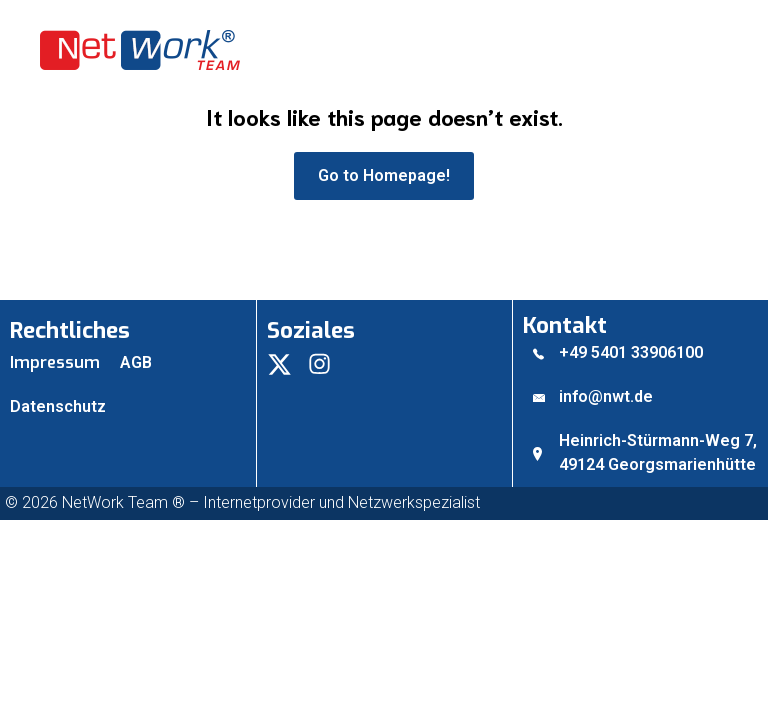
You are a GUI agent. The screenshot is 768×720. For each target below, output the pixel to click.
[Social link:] (287, 363)
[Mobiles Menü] (723, 50)
